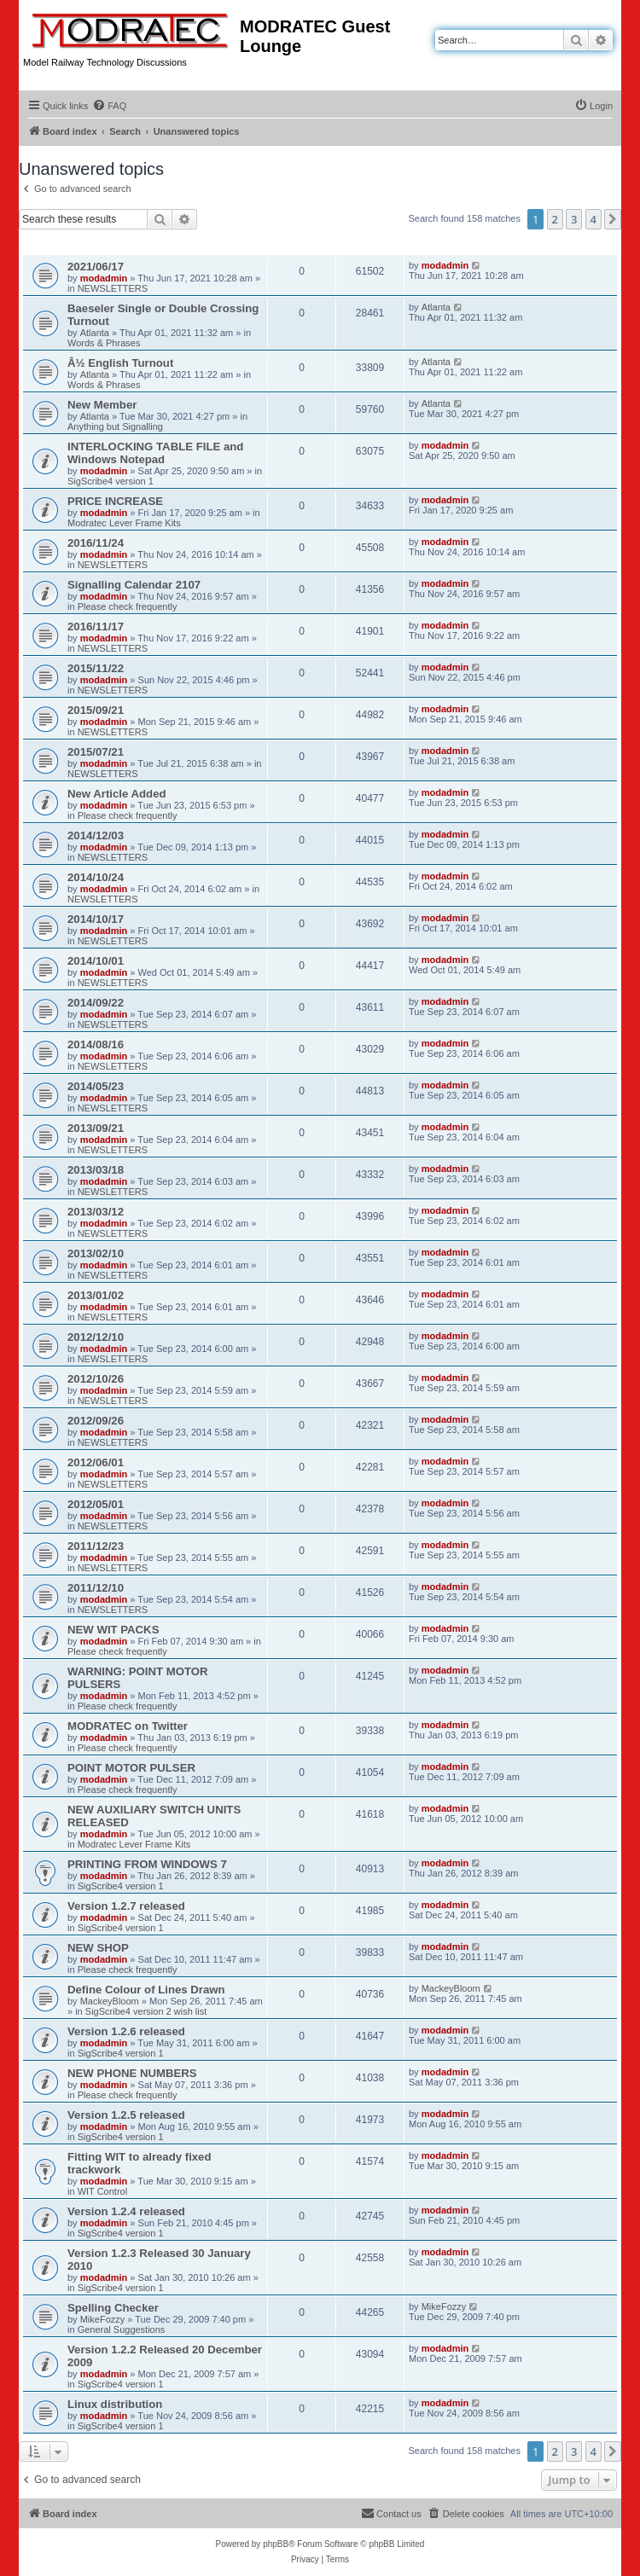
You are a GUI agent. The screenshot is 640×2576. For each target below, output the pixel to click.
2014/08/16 (95, 1044)
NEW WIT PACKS (113, 1629)
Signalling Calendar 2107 (134, 584)
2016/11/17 (95, 626)
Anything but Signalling (115, 426)
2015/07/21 (95, 752)
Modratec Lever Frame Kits (124, 523)
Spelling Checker (113, 2307)
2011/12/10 (95, 1587)
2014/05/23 (95, 1086)
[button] (612, 219)
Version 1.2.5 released (126, 2115)
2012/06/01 (95, 1462)
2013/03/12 (95, 1211)
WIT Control (102, 2191)
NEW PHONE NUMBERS (132, 2073)
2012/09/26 (95, 1420)
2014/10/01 (95, 960)
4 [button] (593, 219)
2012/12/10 (95, 1337)
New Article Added (116, 793)
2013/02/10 (95, 1253)
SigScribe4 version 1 (110, 481)
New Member (102, 404)
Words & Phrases (103, 343)
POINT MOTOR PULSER (131, 1767)
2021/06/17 (95, 266)
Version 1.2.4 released (126, 2211)
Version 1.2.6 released (126, 2031)
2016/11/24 (95, 543)
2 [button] (555, 219)
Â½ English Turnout (120, 363)
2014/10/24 (95, 877)
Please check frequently (127, 606)
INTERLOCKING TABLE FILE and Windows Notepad (155, 453)
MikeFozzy (102, 2319)
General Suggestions (122, 2329)
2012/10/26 (95, 1378)
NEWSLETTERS (113, 288)
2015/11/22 (95, 668)
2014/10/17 (95, 919)
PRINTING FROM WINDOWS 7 (147, 1864)
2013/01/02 (95, 1295)
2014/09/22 (95, 1002)
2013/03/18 (95, 1169)
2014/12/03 (95, 835)
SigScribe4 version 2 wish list (146, 2011)
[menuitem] (109, 106)
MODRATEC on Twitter (127, 1726)
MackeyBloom (109, 2001)
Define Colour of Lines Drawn (146, 1989)
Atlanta (94, 333)
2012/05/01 (95, 1504)
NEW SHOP (98, 1947)
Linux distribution (114, 2404)
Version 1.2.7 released (126, 1906)
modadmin (104, 278)
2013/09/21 (95, 1128)
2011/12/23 (95, 1546)
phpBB (275, 2544)
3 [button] (574, 219)
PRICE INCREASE (115, 501)
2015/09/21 (95, 710)
